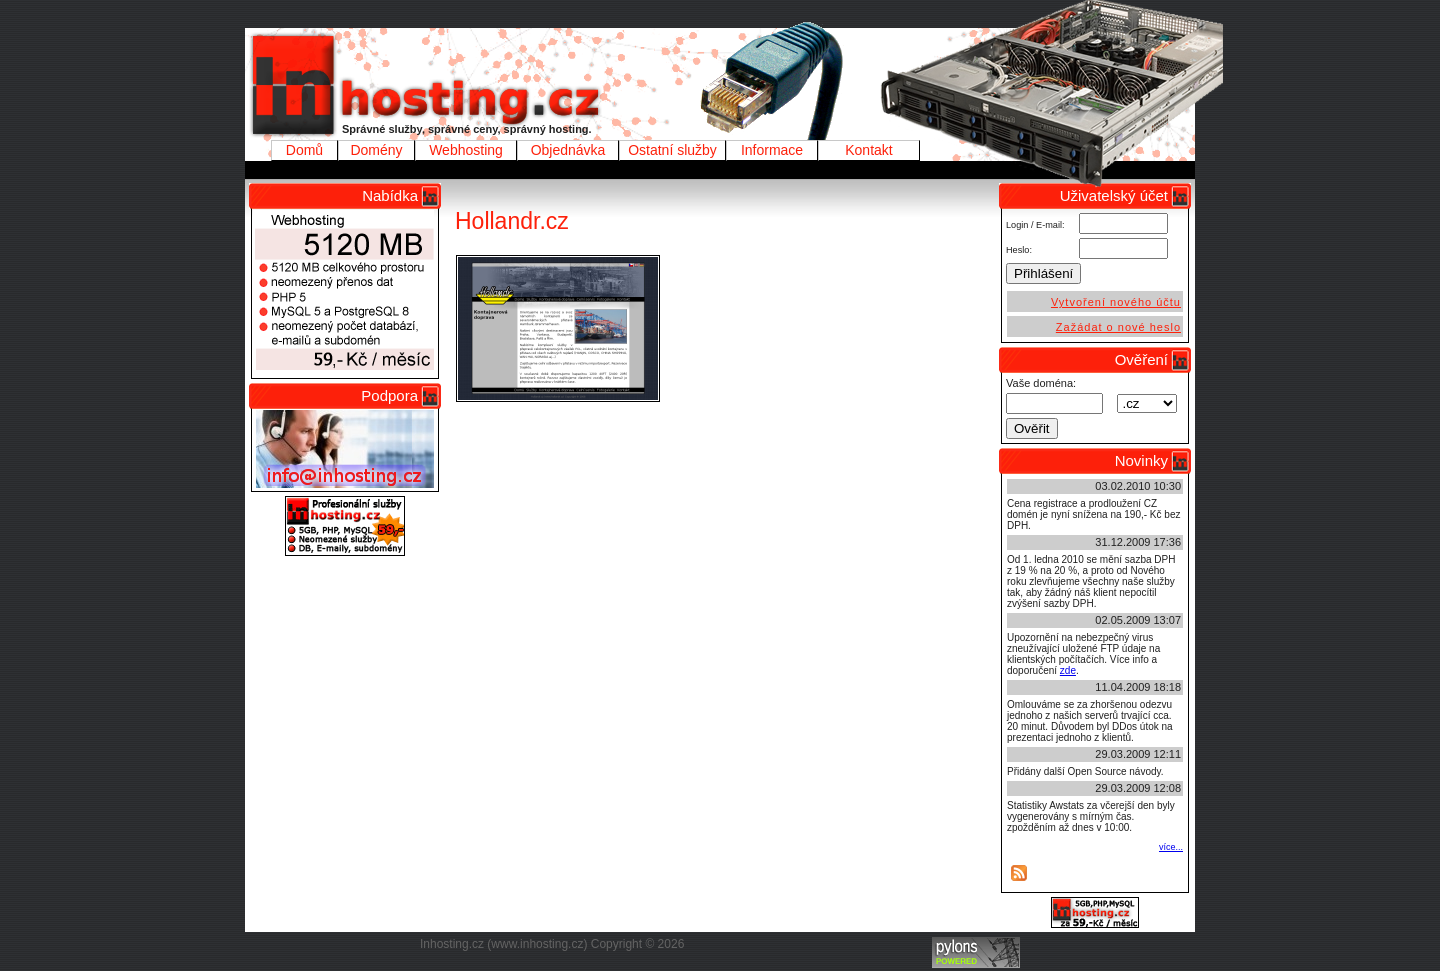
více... (1171, 847)
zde (1068, 670)
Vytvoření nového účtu (1116, 302)
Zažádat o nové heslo (1118, 327)
